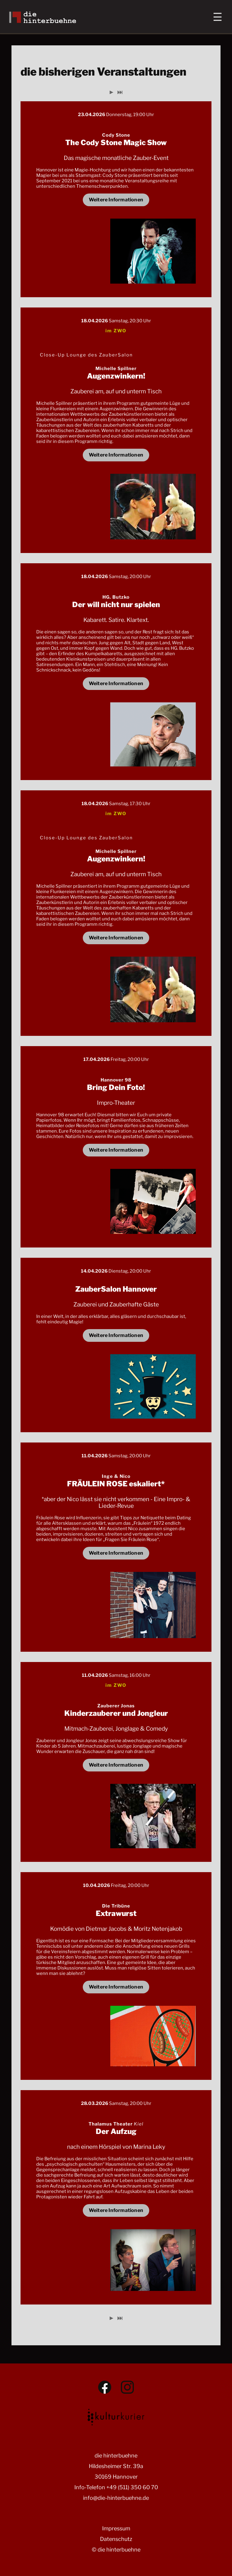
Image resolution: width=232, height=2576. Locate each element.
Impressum (116, 2528)
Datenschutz (116, 2539)
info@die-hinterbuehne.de (116, 2498)
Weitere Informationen (116, 200)
